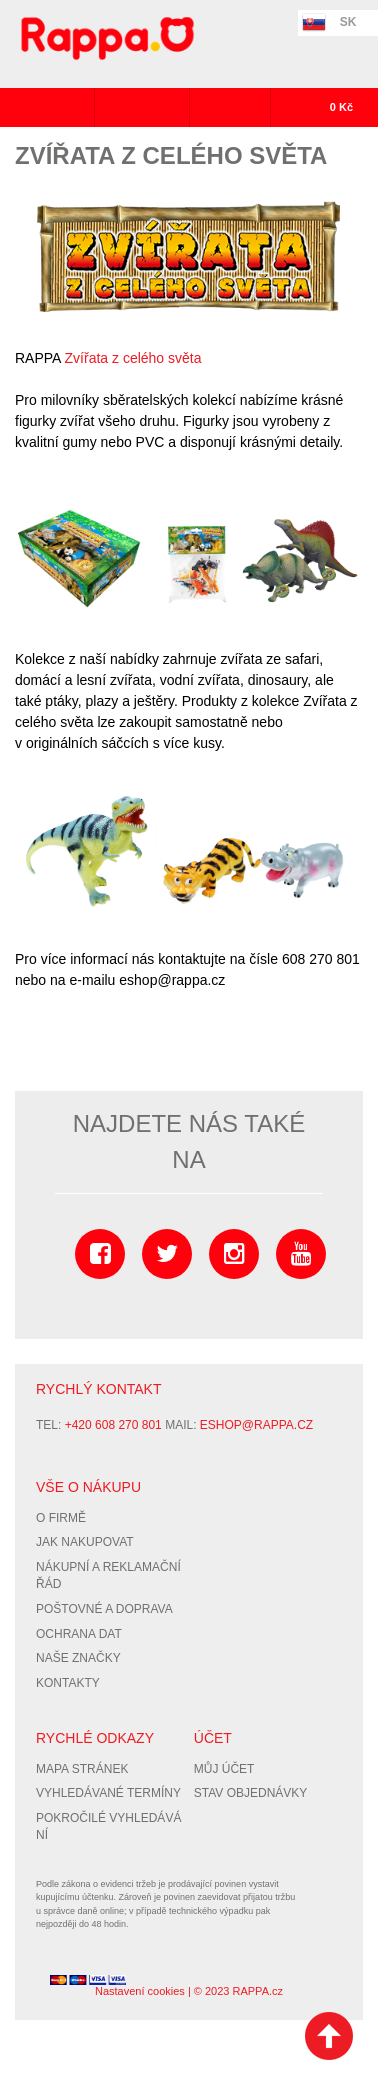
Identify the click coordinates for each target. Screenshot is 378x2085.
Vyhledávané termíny (108, 1793)
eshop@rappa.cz (256, 1425)
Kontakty (68, 1683)
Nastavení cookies (140, 1991)
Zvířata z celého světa (133, 358)
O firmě (61, 1518)
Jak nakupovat (85, 1542)
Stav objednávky (251, 1793)
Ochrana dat (79, 1634)
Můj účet (224, 1769)
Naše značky (78, 1658)
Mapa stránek (82, 1769)
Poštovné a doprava (104, 1609)
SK (348, 22)
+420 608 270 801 (113, 1425)
